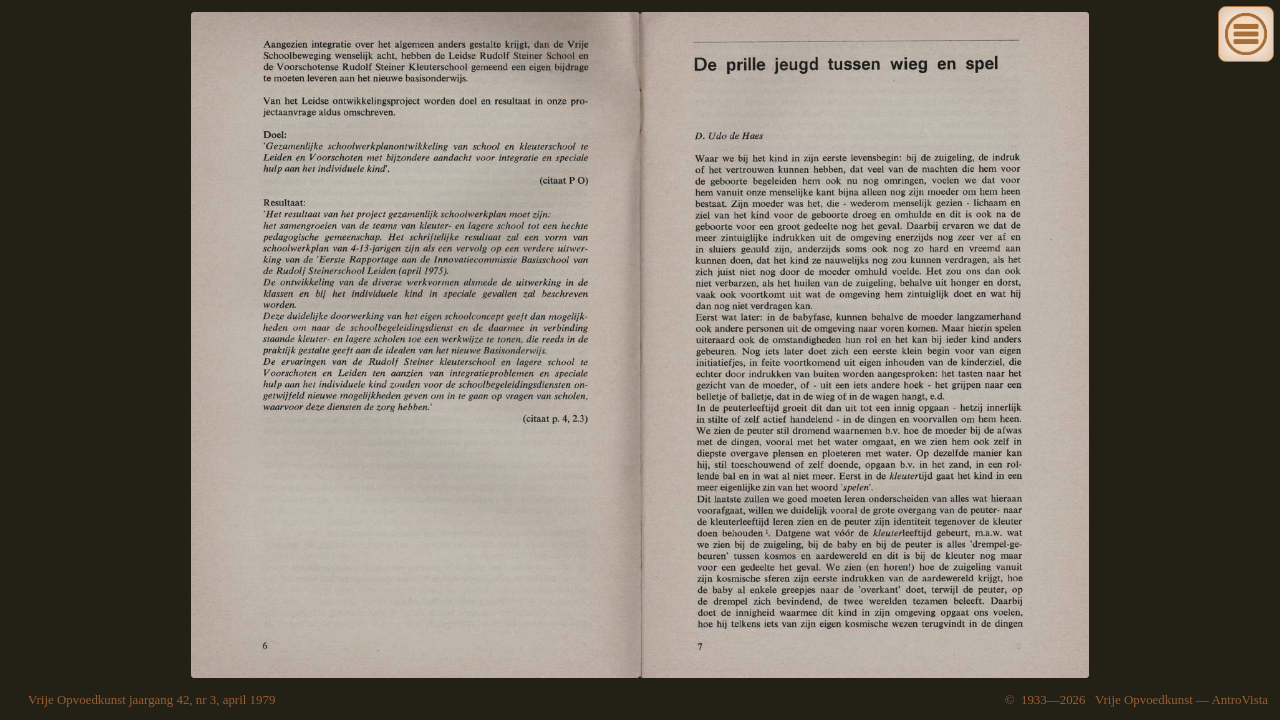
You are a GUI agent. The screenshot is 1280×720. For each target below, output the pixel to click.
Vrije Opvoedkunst (1144, 699)
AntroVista (1239, 699)
